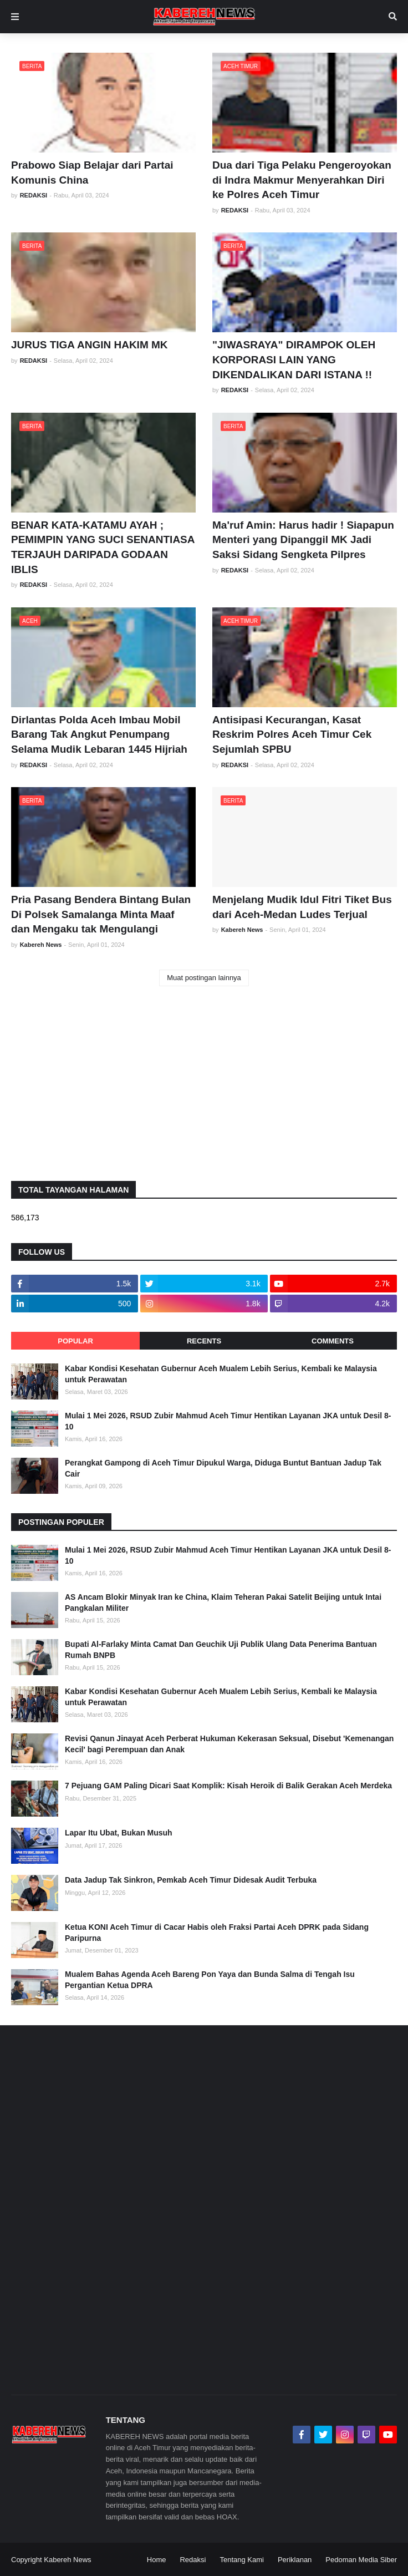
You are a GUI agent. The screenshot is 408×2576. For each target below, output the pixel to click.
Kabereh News (67, 2559)
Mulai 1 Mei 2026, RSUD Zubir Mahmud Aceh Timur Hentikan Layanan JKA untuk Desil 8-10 (228, 1421)
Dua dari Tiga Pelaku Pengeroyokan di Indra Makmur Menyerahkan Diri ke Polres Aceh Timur (301, 179)
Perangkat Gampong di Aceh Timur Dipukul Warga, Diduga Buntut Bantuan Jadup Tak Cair (223, 1468)
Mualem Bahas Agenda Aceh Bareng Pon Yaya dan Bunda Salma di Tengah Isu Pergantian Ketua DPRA (210, 1980)
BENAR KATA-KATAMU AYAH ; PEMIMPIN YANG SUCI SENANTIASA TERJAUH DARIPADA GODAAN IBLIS (103, 547)
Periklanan (295, 2559)
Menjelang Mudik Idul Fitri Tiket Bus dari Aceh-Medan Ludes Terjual (302, 907)
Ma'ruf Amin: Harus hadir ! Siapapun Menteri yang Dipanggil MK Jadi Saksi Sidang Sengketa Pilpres (303, 539)
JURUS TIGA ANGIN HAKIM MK (89, 345)
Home (156, 2559)
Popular (75, 1341)
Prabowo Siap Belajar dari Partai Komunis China (92, 172)
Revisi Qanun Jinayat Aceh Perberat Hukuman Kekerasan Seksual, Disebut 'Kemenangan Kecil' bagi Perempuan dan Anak (229, 1744)
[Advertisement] (204, 1084)
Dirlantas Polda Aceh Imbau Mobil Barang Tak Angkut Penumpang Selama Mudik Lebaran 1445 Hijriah (99, 734)
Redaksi (193, 2559)
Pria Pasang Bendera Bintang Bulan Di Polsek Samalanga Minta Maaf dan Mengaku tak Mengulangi (101, 914)
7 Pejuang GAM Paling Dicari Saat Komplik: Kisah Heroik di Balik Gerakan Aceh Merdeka (228, 1785)
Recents (204, 1341)
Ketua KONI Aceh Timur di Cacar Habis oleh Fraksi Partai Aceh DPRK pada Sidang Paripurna (217, 1933)
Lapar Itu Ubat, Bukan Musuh (118, 1832)
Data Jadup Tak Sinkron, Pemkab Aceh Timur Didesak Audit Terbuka (191, 1879)
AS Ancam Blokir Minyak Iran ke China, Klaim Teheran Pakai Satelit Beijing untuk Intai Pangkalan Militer (223, 1602)
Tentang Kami (242, 2559)
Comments (333, 1341)
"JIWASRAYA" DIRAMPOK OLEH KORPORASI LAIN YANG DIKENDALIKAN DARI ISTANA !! (293, 359)
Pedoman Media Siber (361, 2559)
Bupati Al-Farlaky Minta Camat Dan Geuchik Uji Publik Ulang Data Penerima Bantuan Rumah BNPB (221, 1650)
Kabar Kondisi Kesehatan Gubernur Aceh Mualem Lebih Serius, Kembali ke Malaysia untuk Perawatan (221, 1374)
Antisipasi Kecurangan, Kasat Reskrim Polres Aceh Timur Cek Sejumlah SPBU (291, 734)
